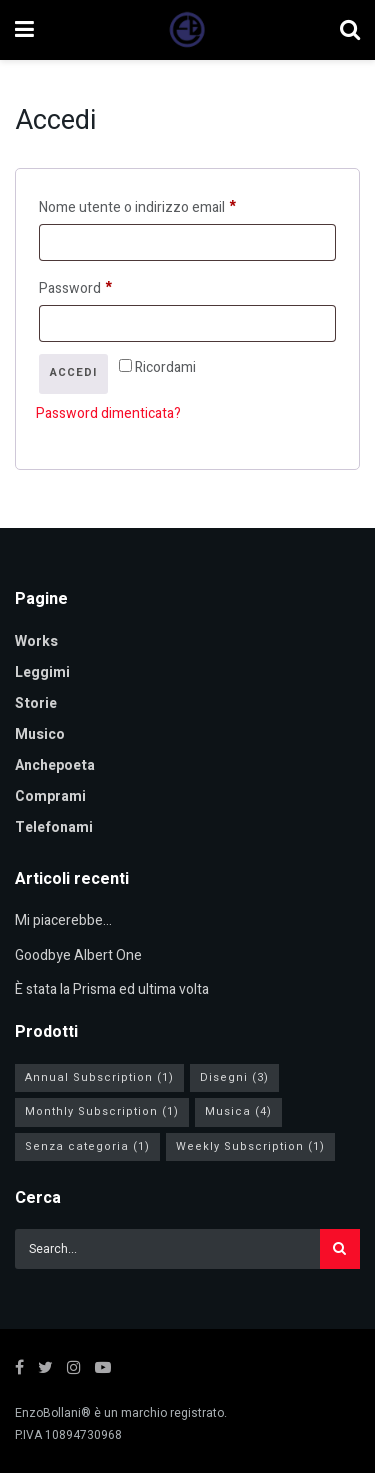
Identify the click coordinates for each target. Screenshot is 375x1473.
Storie (36, 703)
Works (36, 641)
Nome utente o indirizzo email (166, 206)
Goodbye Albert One (78, 955)
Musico (40, 734)
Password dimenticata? (108, 413)
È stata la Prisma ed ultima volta (112, 989)
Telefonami (54, 827)
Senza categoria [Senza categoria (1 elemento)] (87, 1146)
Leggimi (42, 672)
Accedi (73, 372)
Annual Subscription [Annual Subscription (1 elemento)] (99, 1077)
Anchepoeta (55, 765)
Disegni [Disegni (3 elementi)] (234, 1077)
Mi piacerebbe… (63, 920)
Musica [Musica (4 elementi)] (238, 1111)
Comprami (50, 796)
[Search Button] (340, 1249)
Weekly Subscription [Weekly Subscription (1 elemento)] (250, 1146)
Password (104, 287)
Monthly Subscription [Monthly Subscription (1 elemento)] (102, 1111)
